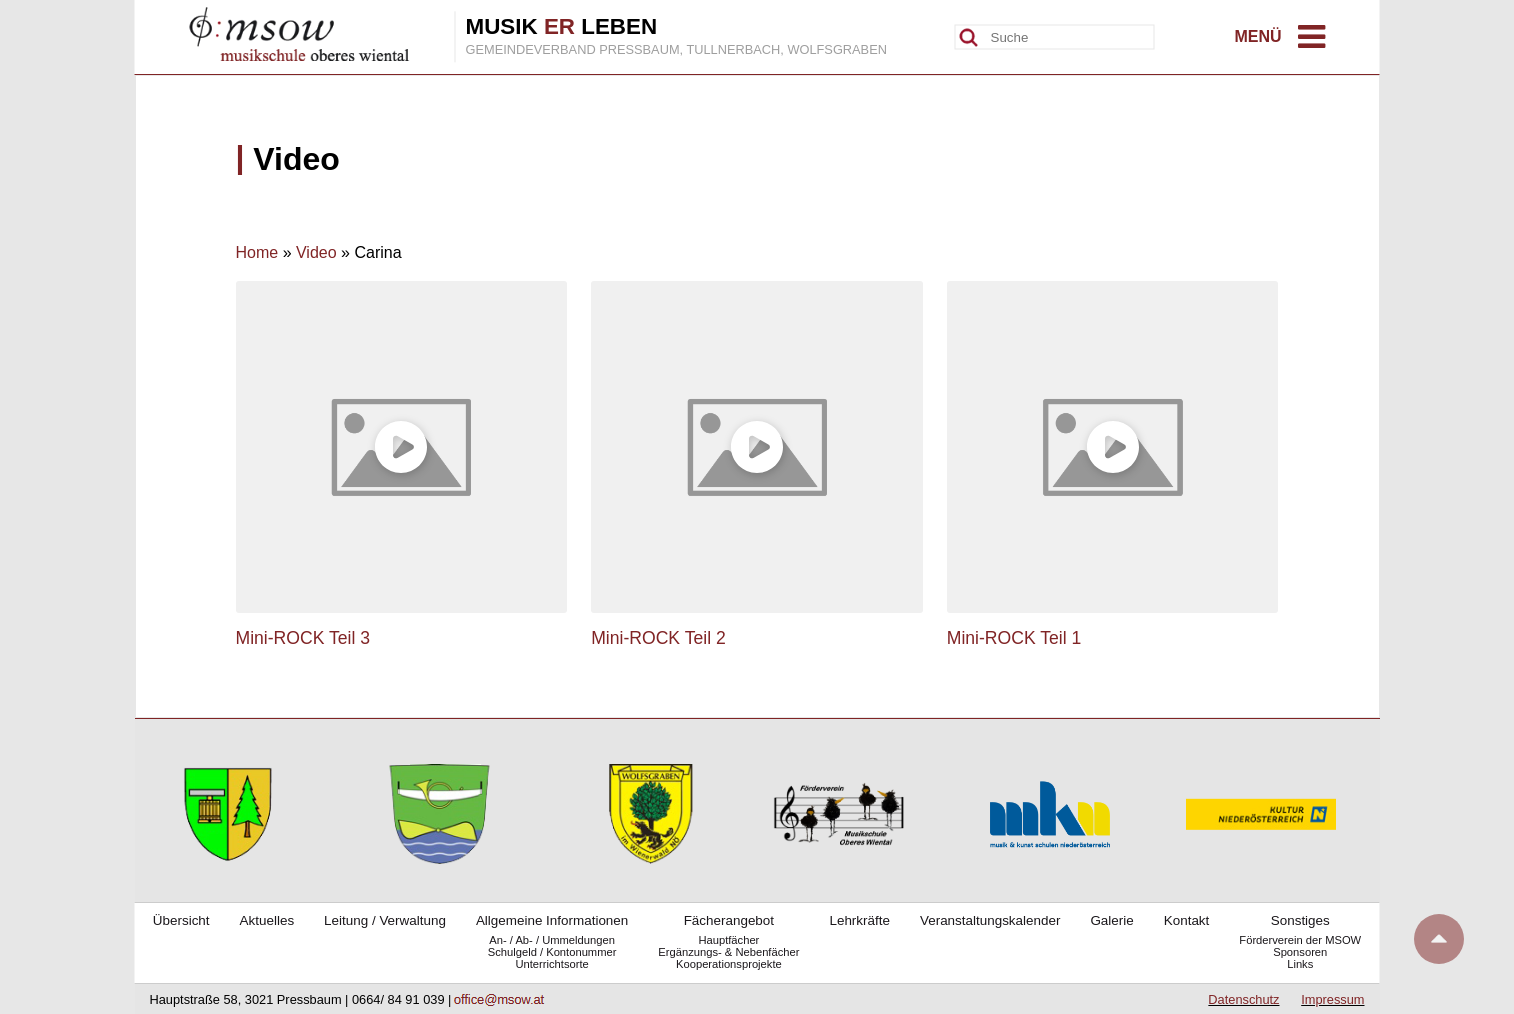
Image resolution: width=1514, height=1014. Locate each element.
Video (316, 252)
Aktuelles (267, 920)
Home (257, 252)
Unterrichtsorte (551, 964)
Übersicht (181, 920)
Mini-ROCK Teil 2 (658, 638)
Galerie (1111, 920)
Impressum (1332, 999)
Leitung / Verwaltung (385, 920)
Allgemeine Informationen (552, 920)
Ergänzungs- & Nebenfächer (728, 952)
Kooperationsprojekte (729, 964)
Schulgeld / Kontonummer (552, 952)
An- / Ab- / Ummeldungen (552, 940)
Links (1300, 964)
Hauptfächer (728, 940)
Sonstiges (1300, 920)
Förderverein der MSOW (1300, 940)
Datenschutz (1243, 999)
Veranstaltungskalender (990, 920)
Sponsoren (1300, 952)
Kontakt (1187, 920)
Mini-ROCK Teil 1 (1014, 638)
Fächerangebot (729, 920)
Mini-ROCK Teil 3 (303, 638)
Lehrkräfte (859, 920)
